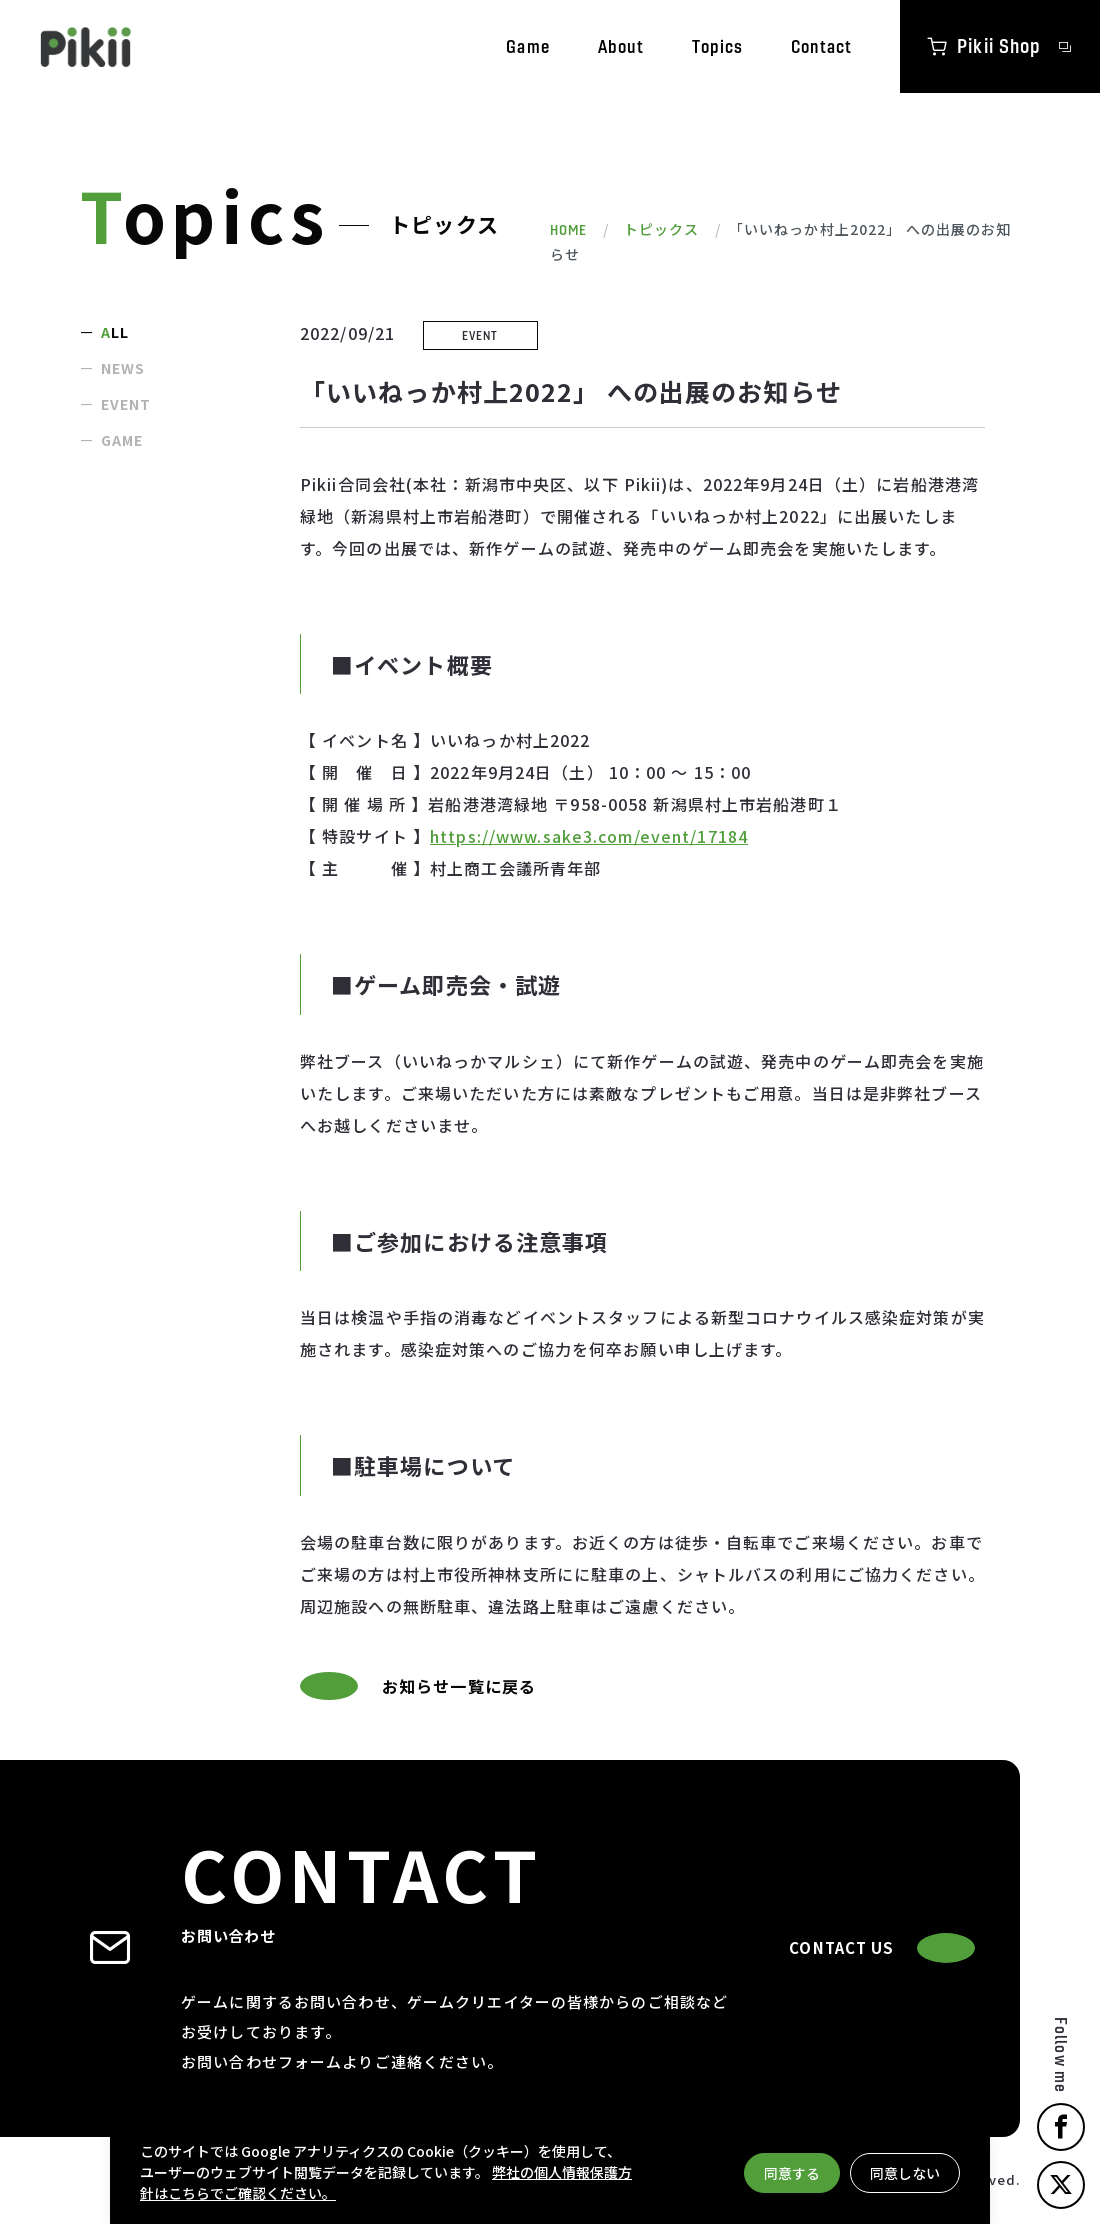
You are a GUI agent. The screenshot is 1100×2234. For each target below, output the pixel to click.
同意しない (905, 2173)
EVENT (126, 404)
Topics (717, 46)
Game (527, 46)
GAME (122, 440)
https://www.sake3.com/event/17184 (589, 836)
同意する (792, 2173)
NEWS (123, 368)
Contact (821, 46)
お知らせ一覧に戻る (418, 1686)
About (621, 46)
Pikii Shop (1000, 46)
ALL (115, 332)
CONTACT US (882, 1948)
